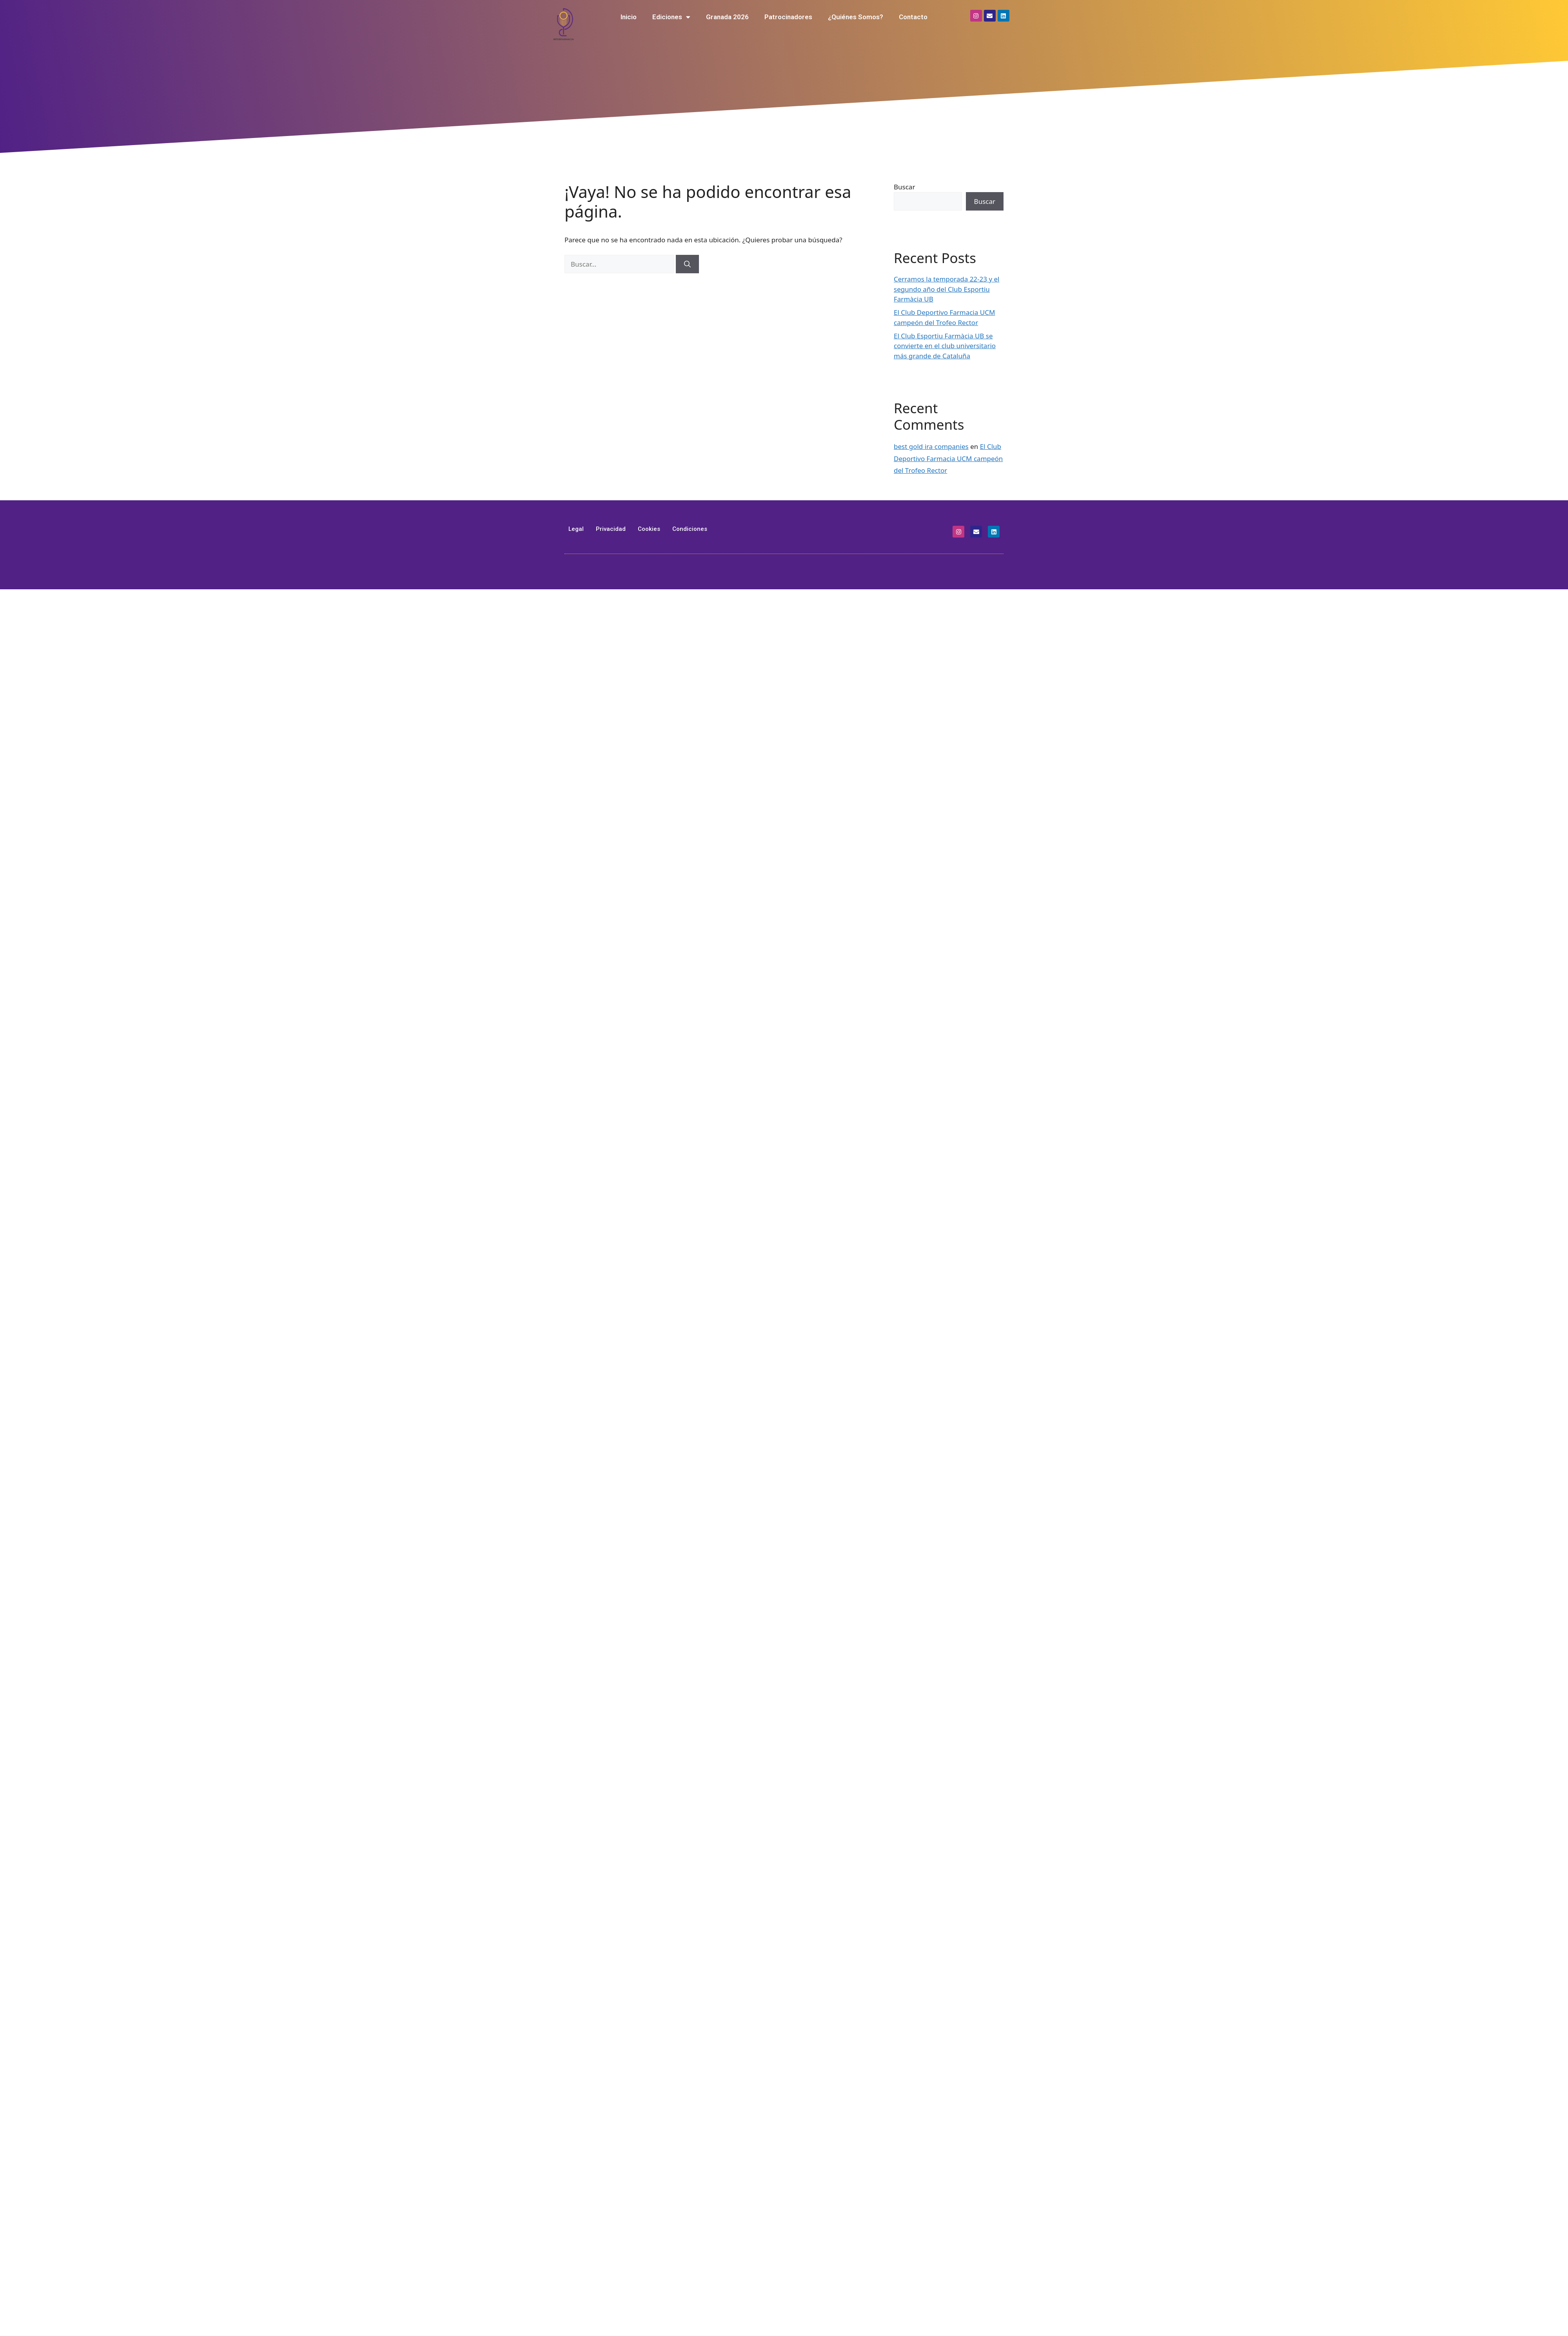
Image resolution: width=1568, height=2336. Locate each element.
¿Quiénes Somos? (855, 17)
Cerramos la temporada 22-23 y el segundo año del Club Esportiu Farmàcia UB (947, 288)
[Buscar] (687, 264)
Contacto (913, 17)
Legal (576, 528)
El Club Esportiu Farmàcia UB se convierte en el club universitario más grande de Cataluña (945, 345)
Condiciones (689, 528)
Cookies (649, 528)
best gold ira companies (931, 446)
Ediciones (671, 17)
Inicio (629, 17)
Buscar (904, 186)
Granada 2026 (727, 17)
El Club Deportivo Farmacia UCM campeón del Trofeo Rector (948, 458)
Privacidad (611, 528)
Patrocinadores (788, 17)
